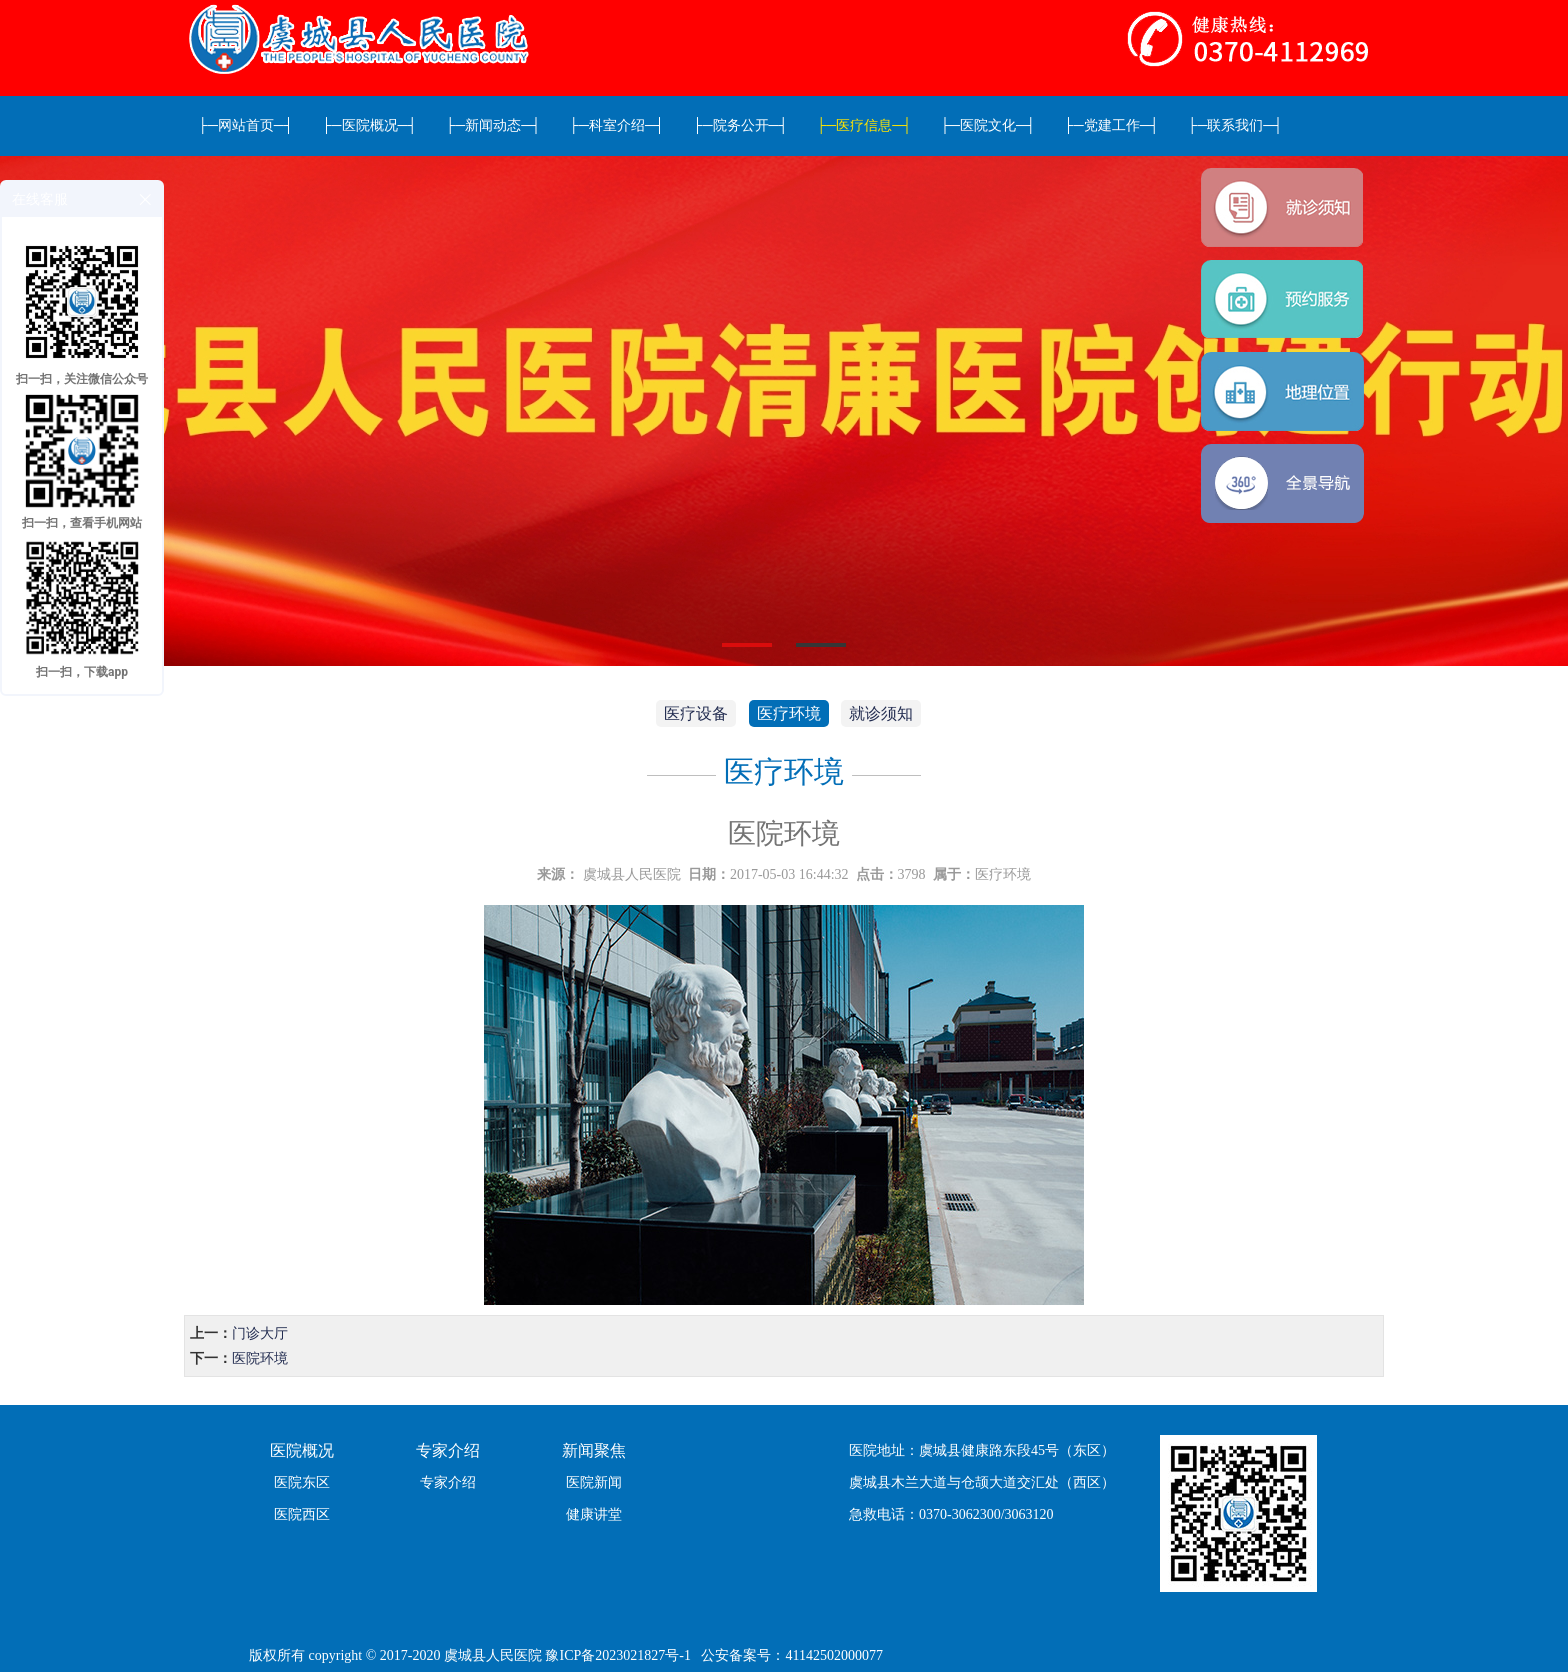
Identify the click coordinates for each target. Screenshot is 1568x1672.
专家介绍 (448, 1482)
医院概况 (370, 125)
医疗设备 (696, 713)
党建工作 (1112, 125)
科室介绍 (617, 125)
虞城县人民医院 (632, 874)
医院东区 (302, 1482)
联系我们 (1236, 125)
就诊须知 (881, 713)
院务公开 (741, 125)
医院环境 (260, 1358)
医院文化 (988, 125)
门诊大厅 (260, 1333)
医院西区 (302, 1514)
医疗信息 (864, 125)
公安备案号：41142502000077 (791, 1655)
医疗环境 (789, 713)
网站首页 (246, 125)
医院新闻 (594, 1482)
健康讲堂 (594, 1514)
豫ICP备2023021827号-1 (617, 1655)
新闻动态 (493, 125)
